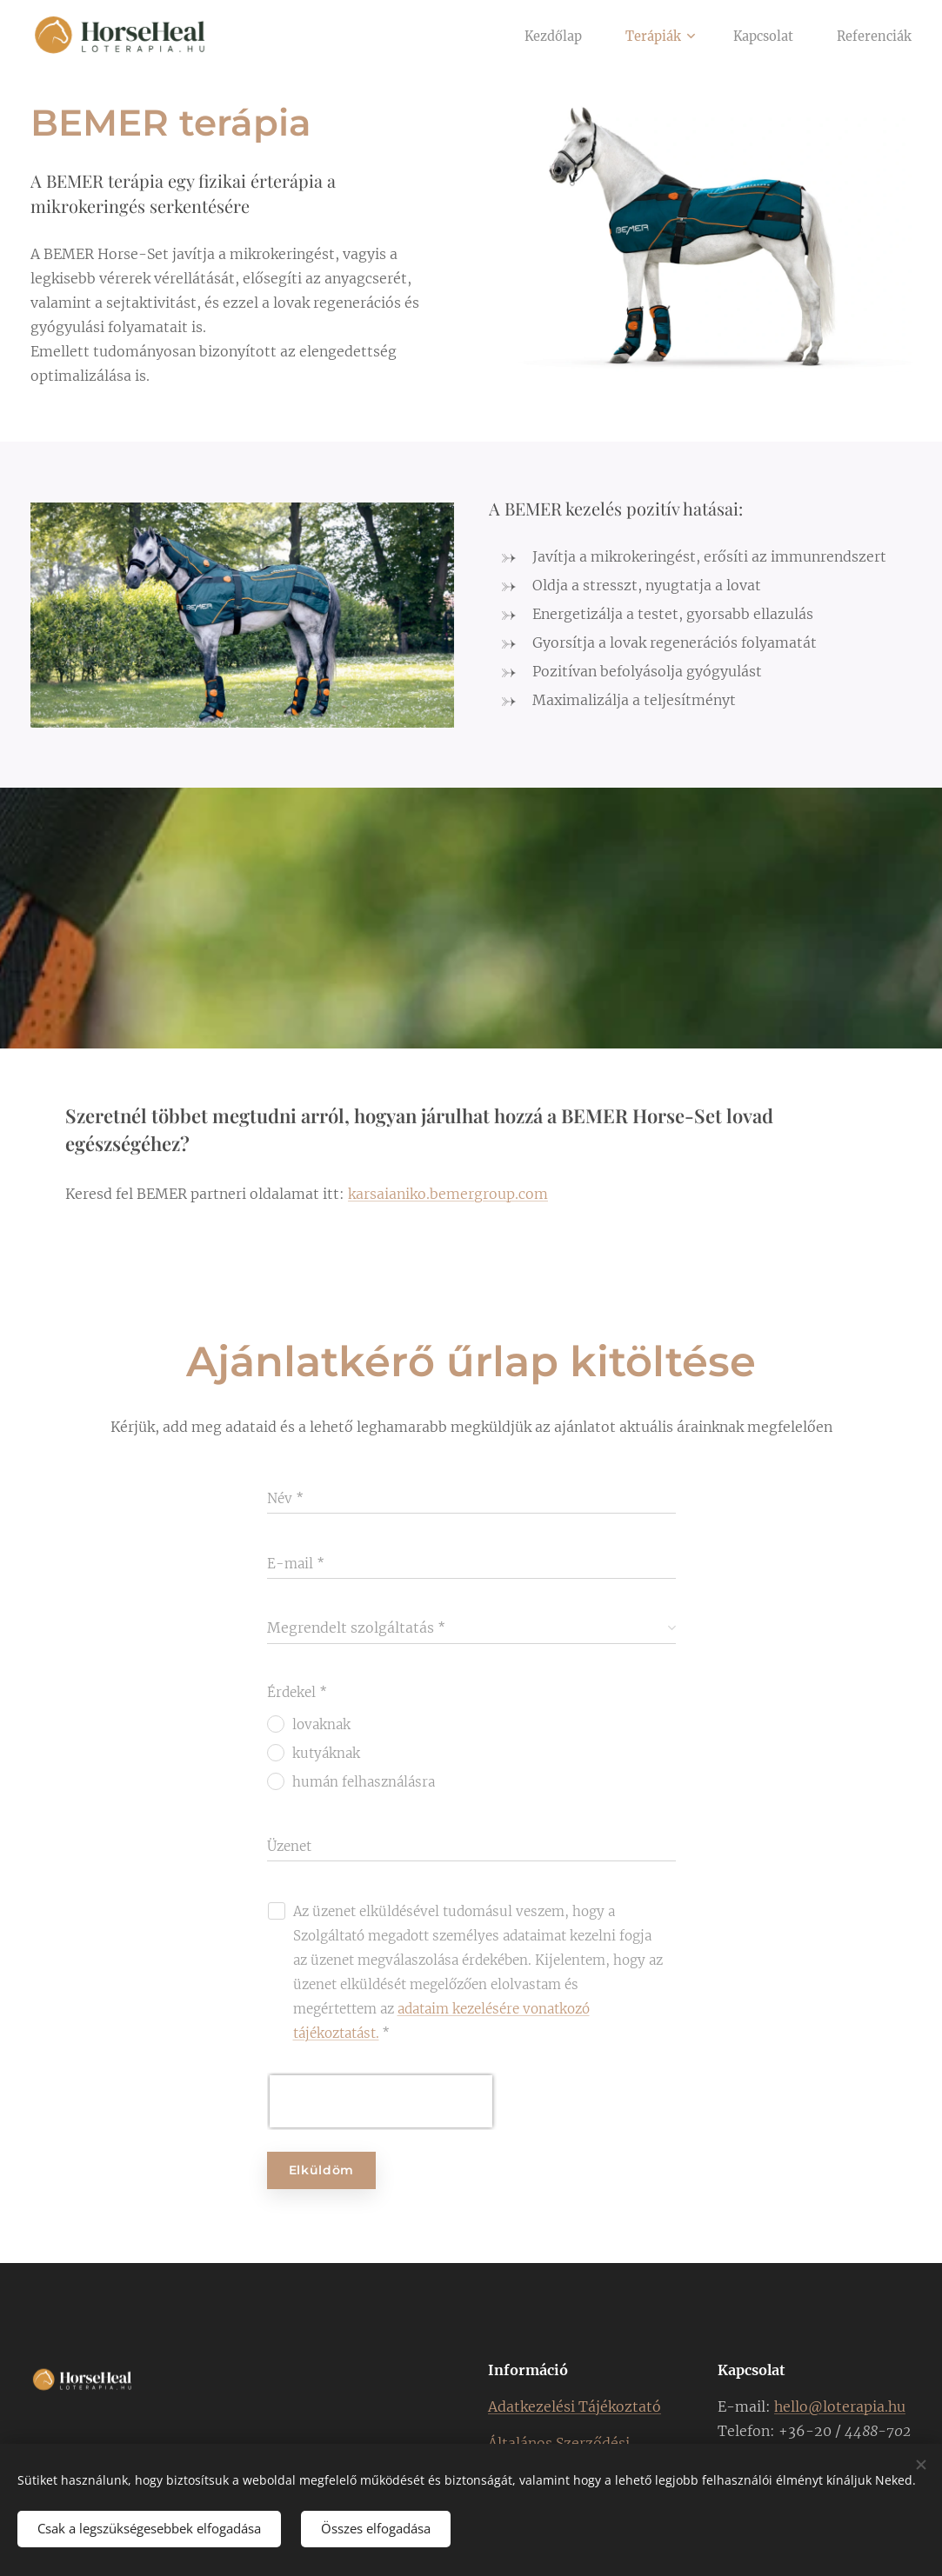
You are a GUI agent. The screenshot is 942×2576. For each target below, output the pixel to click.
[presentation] (381, 2102)
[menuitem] (538, 35)
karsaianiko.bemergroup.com (448, 1193)
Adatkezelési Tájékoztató (574, 2406)
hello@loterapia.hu (839, 2406)
